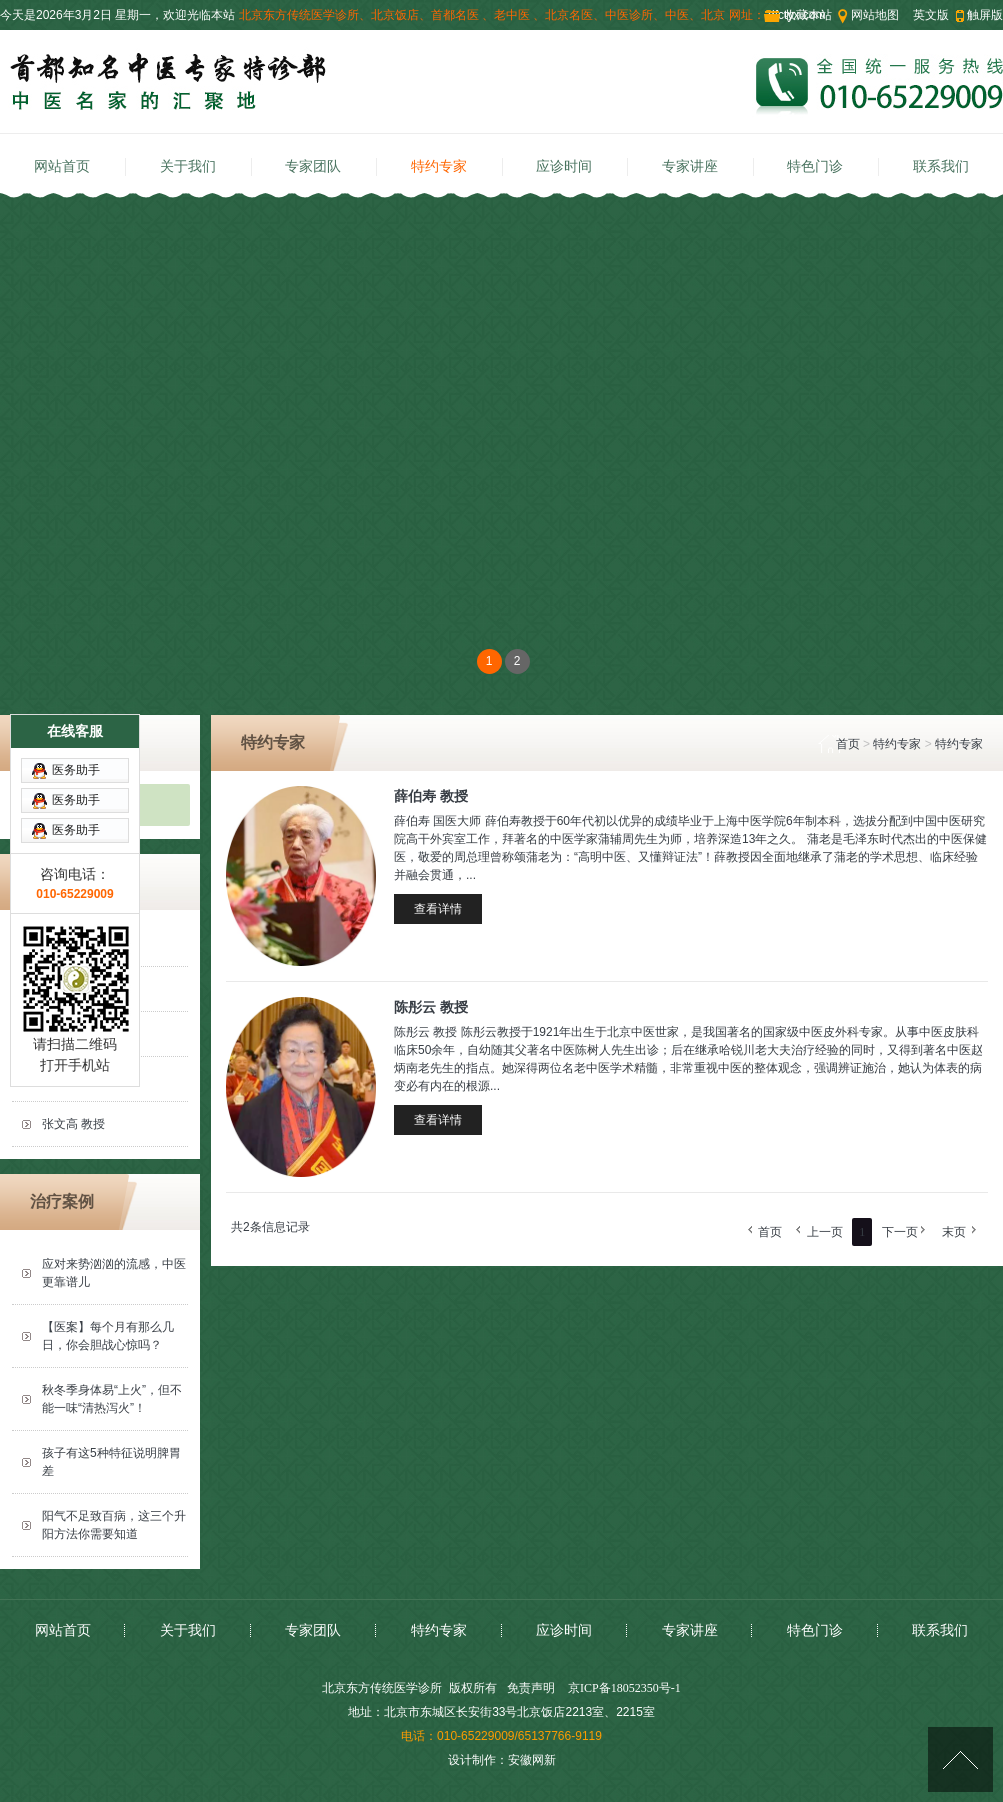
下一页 (900, 1232)
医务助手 (76, 669)
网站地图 (875, 15)
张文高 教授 (73, 1124)
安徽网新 (532, 1760)
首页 (848, 744)
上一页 (825, 1232)
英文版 (931, 15)
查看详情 (438, 909)
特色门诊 (815, 166)
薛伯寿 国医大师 (85, 1034)
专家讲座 (690, 166)
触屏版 (985, 15)
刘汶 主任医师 (79, 989)
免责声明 (531, 1688)
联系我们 (941, 166)
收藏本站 (808, 15)
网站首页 (62, 166)
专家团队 (313, 166)
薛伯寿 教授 (431, 796)
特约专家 (439, 166)
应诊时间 (564, 166)
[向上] (960, 1759)
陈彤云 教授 (73, 1079)
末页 (954, 1232)
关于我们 (188, 166)
